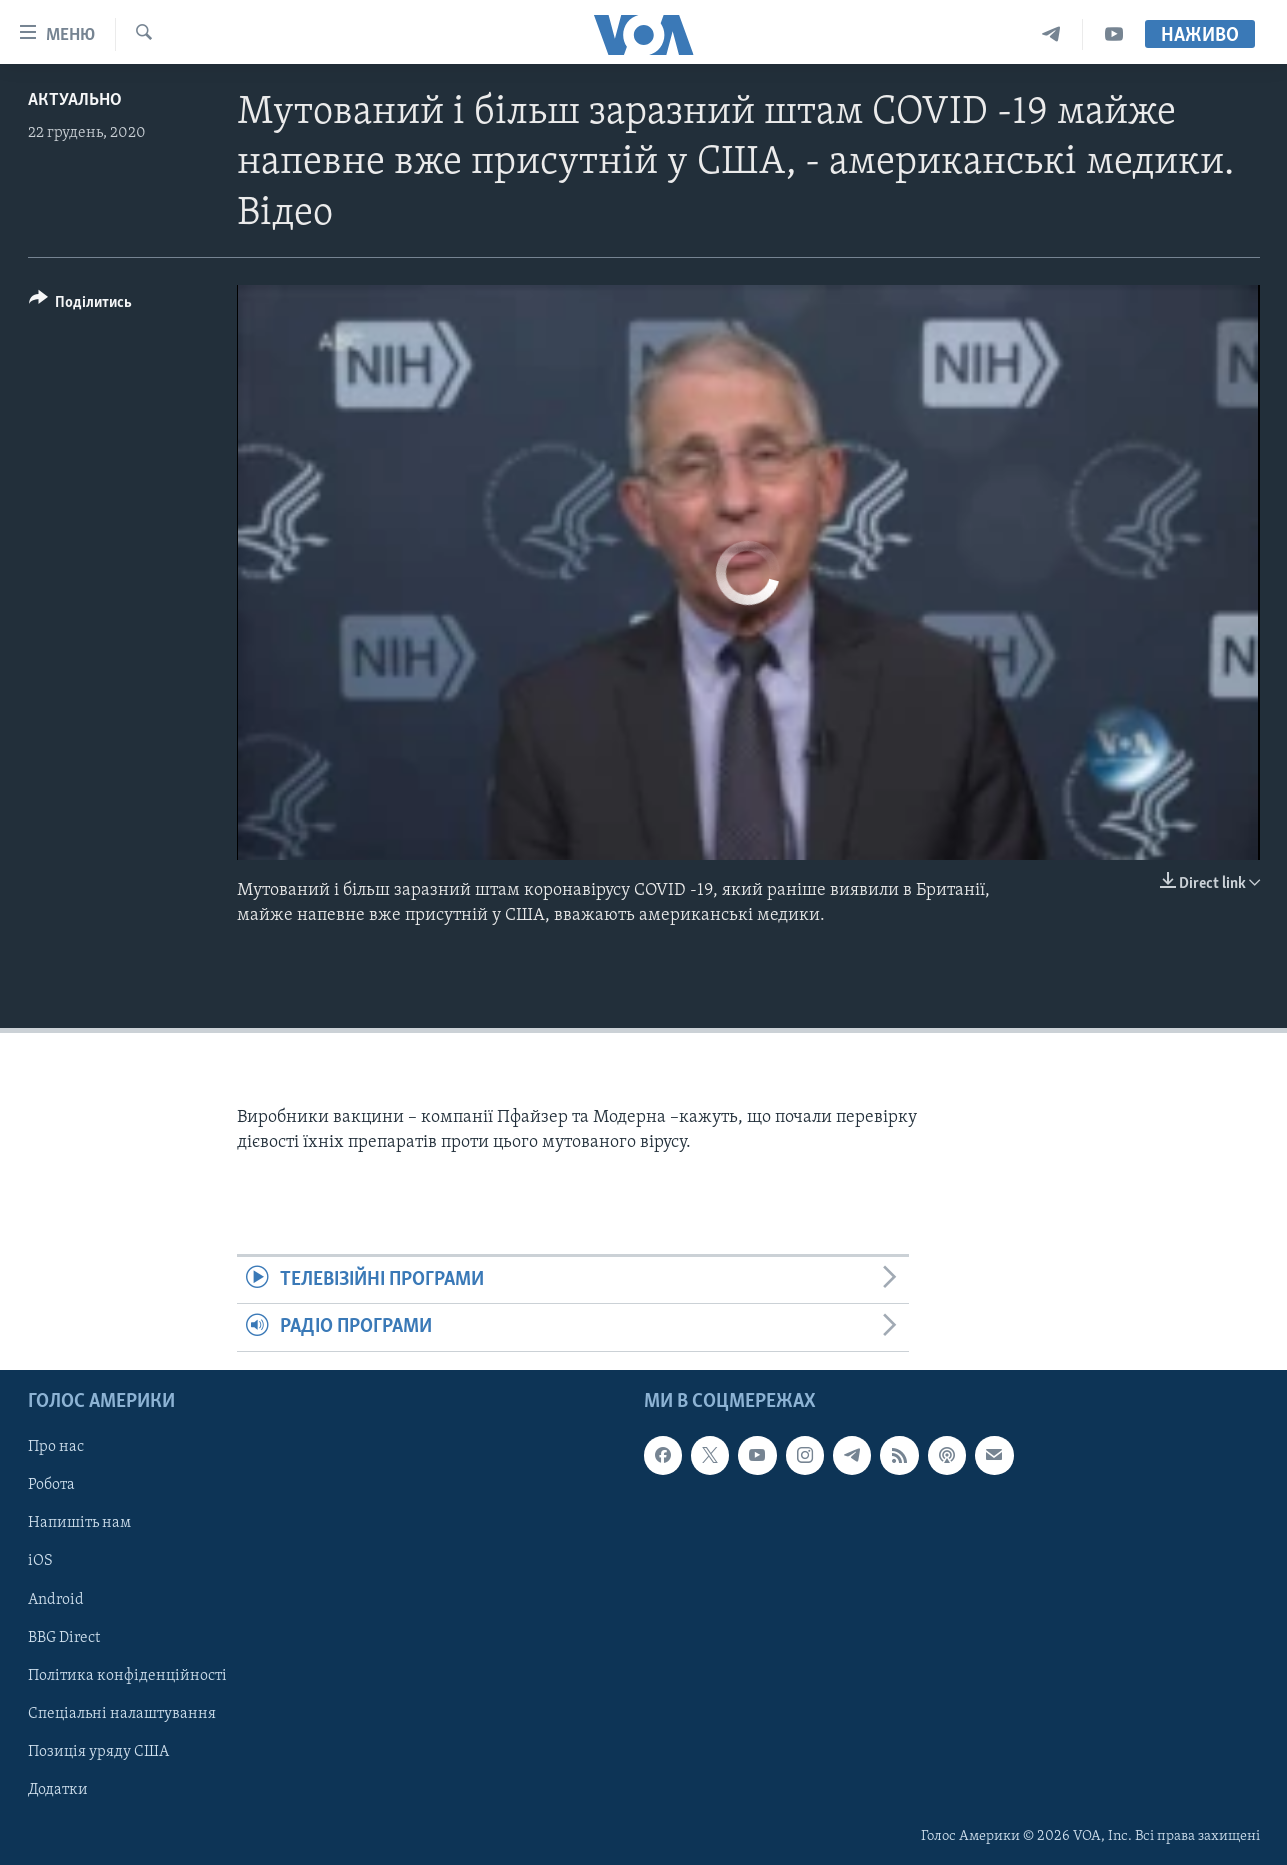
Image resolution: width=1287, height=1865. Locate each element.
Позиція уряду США (98, 1751)
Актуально (75, 100)
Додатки (58, 1789)
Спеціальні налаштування (122, 1713)
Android (56, 1599)
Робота (51, 1485)
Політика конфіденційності (127, 1675)
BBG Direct (64, 1637)
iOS (40, 1561)
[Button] (81, 305)
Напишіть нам (79, 1523)
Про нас (56, 1447)
